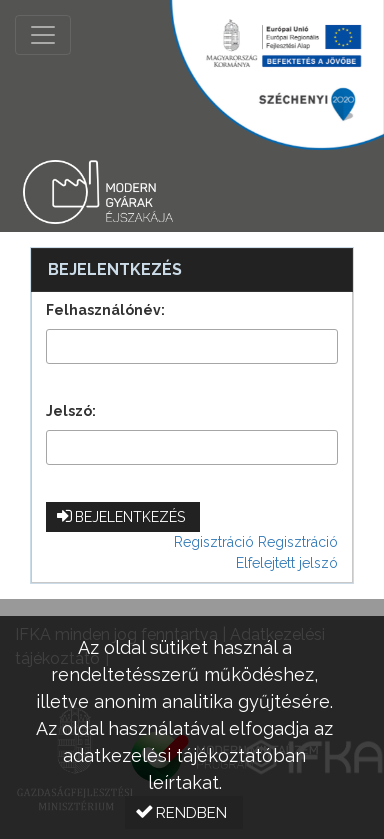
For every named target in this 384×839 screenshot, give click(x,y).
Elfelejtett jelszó (287, 563)
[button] (123, 517)
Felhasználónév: (105, 310)
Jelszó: (71, 411)
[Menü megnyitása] (43, 35)
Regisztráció (214, 542)
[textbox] (192, 346)
